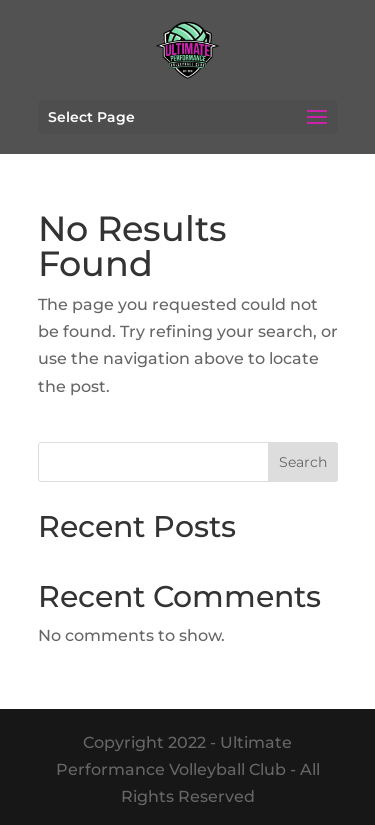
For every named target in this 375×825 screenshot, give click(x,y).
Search (303, 462)
